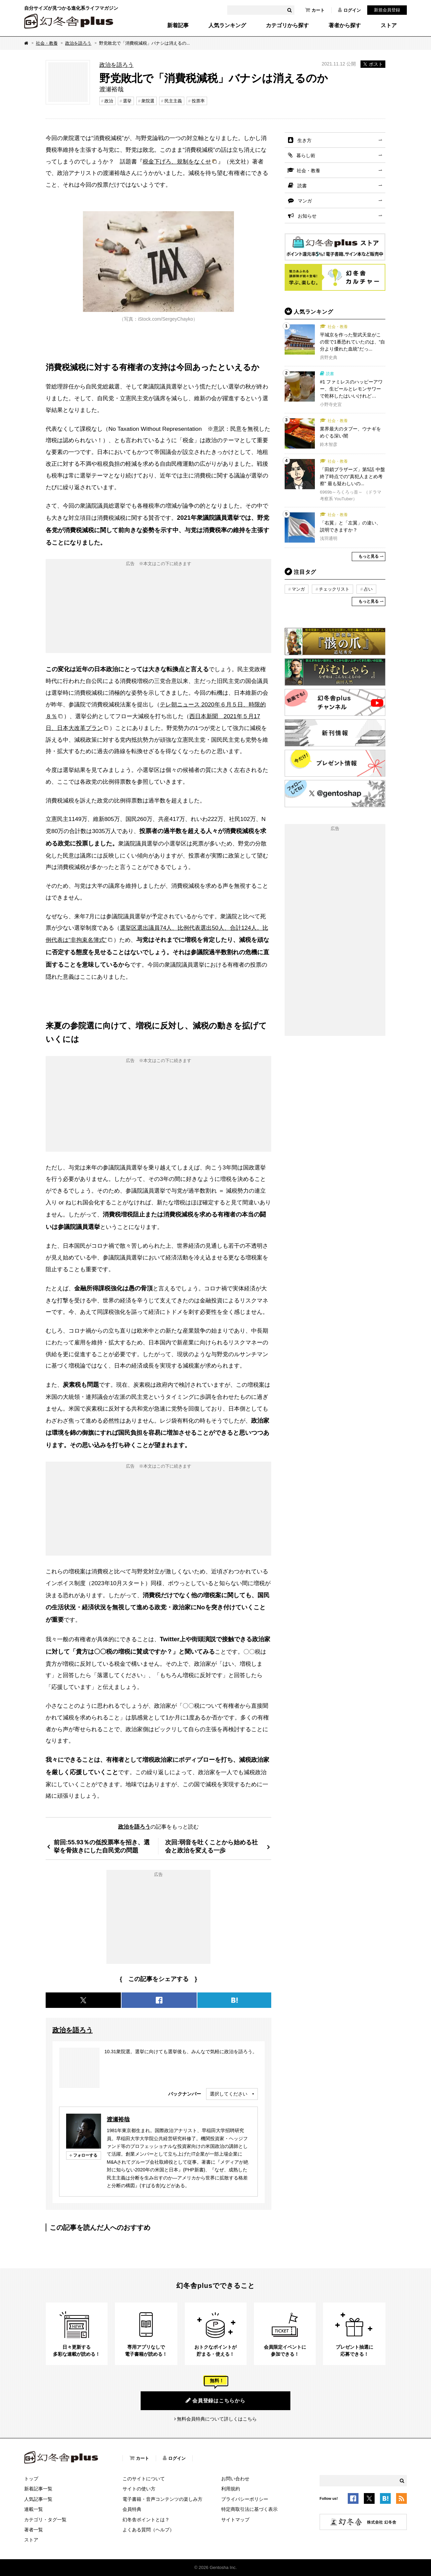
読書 (302, 185)
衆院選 (147, 100)
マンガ (305, 200)
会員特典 (132, 2509)
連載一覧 (33, 2509)
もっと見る (368, 556)
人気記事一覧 (38, 2499)
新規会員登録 (387, 9)
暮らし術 (305, 155)
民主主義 (173, 100)
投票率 (198, 100)
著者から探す (345, 25)
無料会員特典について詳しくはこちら (217, 2419)
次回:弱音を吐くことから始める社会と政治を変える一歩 (211, 1846)
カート (315, 10)
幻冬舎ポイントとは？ (146, 2519)
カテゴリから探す (287, 25)
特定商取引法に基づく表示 (249, 2509)
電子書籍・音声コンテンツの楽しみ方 (162, 2499)
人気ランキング (227, 25)
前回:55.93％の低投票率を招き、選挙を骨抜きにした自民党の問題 (102, 1846)
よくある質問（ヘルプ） (148, 2529)
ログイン (349, 10)
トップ (31, 2478)
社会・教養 (47, 43)
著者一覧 (33, 2529)
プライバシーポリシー (244, 2499)
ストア (389, 25)
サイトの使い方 (139, 2488)
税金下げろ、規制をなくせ (177, 161)
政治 (108, 100)
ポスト (373, 64)
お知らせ (307, 216)
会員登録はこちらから (215, 2400)
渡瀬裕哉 (118, 2119)
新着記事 (178, 25)
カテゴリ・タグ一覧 (45, 2519)
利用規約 (230, 2488)
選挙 (127, 100)
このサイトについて (144, 2478)
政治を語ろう (78, 43)
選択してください (228, 2094)
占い (368, 589)
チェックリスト (334, 589)
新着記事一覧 (38, 2488)
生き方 (304, 140)
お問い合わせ (235, 2478)
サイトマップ (235, 2519)
